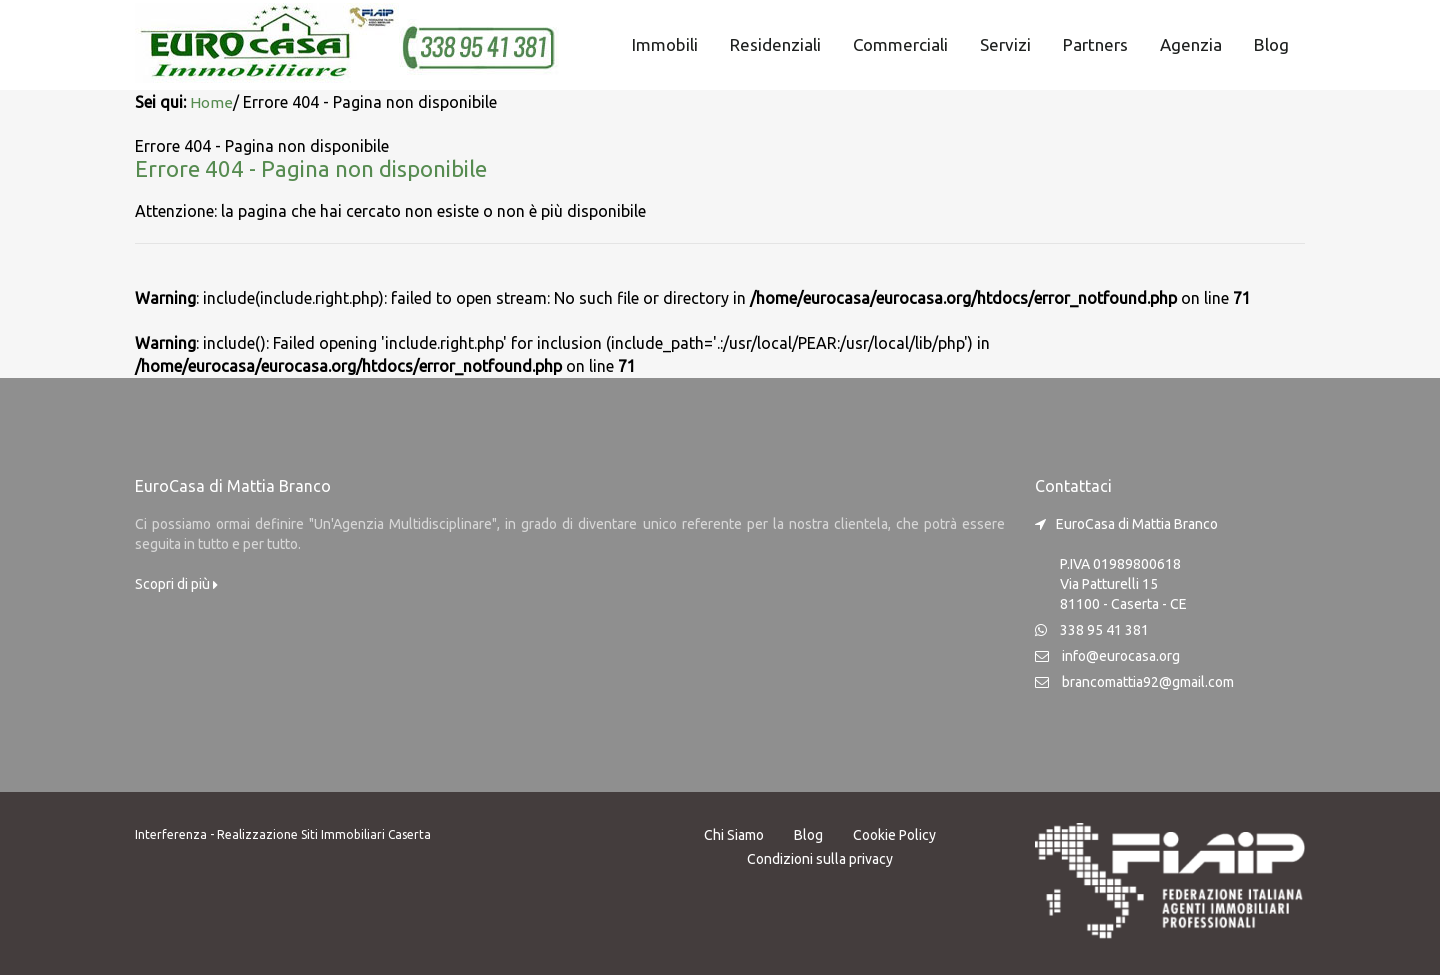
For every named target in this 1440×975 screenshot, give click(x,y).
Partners (1095, 44)
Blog (1271, 44)
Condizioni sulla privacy (820, 857)
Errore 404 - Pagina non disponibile (327, 166)
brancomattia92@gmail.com (1148, 680)
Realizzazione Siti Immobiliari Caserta (324, 832)
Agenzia (1191, 44)
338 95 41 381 (1104, 628)
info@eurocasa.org (1121, 654)
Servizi (1005, 44)
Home (211, 102)
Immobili (665, 44)
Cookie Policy (894, 833)
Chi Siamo (734, 833)
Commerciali (900, 44)
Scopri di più (176, 582)
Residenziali (775, 44)
